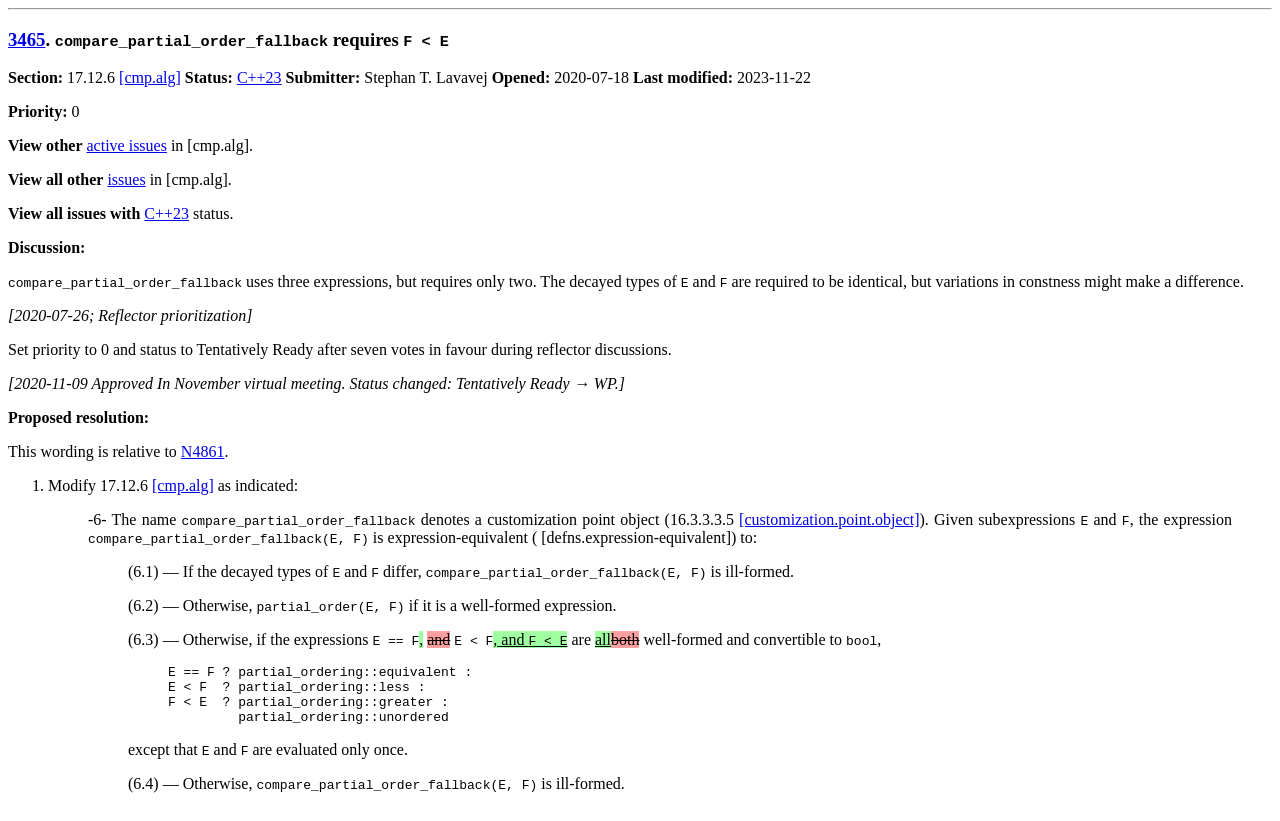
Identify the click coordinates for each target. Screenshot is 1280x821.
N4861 (203, 451)
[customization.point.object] (829, 519)
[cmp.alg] (150, 77)
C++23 (259, 77)
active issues (127, 145)
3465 (26, 39)
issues (126, 179)
